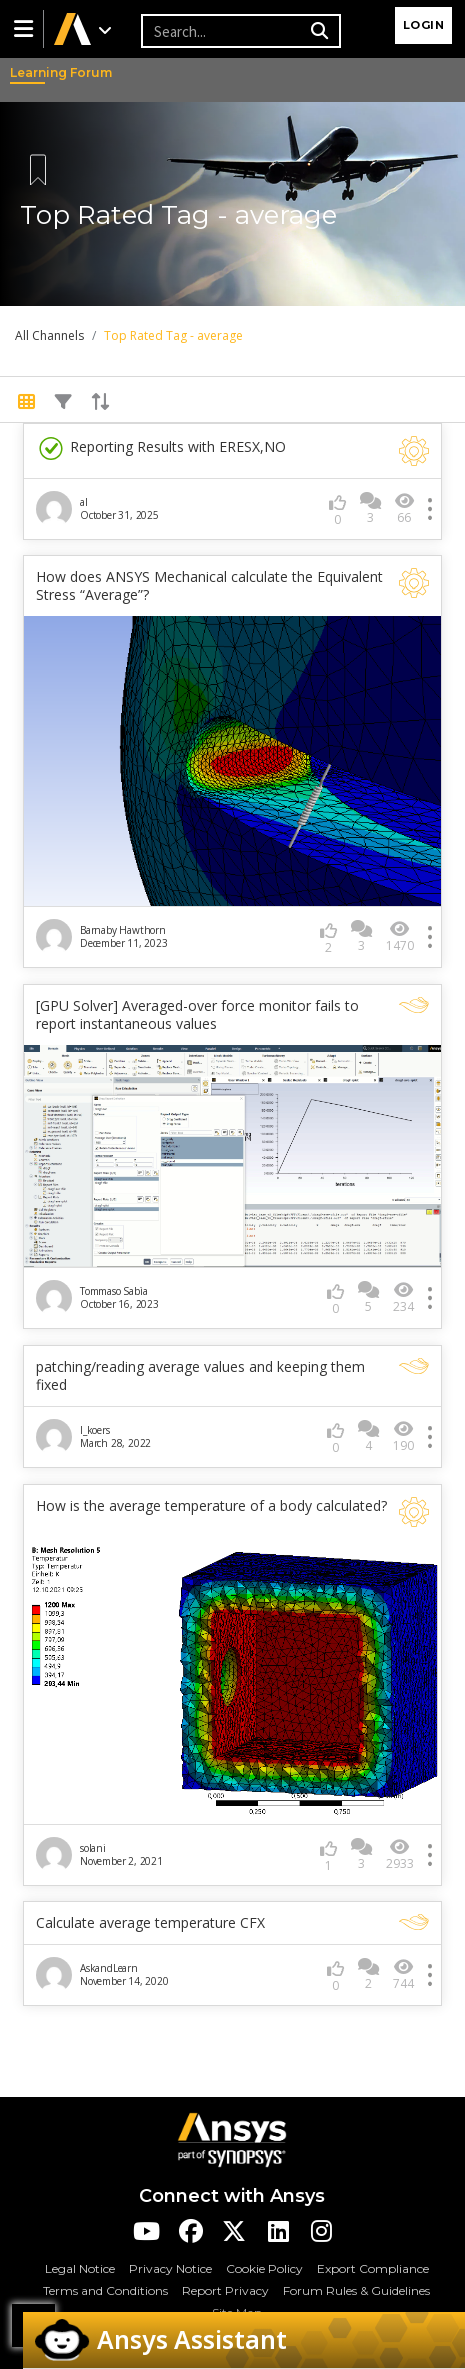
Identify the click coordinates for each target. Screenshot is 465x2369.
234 (403, 1297)
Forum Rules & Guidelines (356, 2290)
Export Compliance (373, 2268)
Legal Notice (80, 2268)
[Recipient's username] (223, 31)
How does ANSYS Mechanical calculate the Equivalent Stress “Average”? (209, 586)
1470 (400, 936)
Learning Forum (30, 72)
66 (404, 508)
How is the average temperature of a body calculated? (211, 1506)
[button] (22, 29)
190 (403, 1436)
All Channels (49, 335)
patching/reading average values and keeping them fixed (200, 1376)
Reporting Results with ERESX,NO (161, 448)
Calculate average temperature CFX (150, 1923)
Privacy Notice (170, 2268)
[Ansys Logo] (232, 2138)
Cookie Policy (264, 2268)
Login (424, 25)
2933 (400, 1854)
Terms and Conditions (105, 2290)
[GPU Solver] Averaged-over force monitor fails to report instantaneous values (197, 1015)
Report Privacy (225, 2290)
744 (403, 1974)
